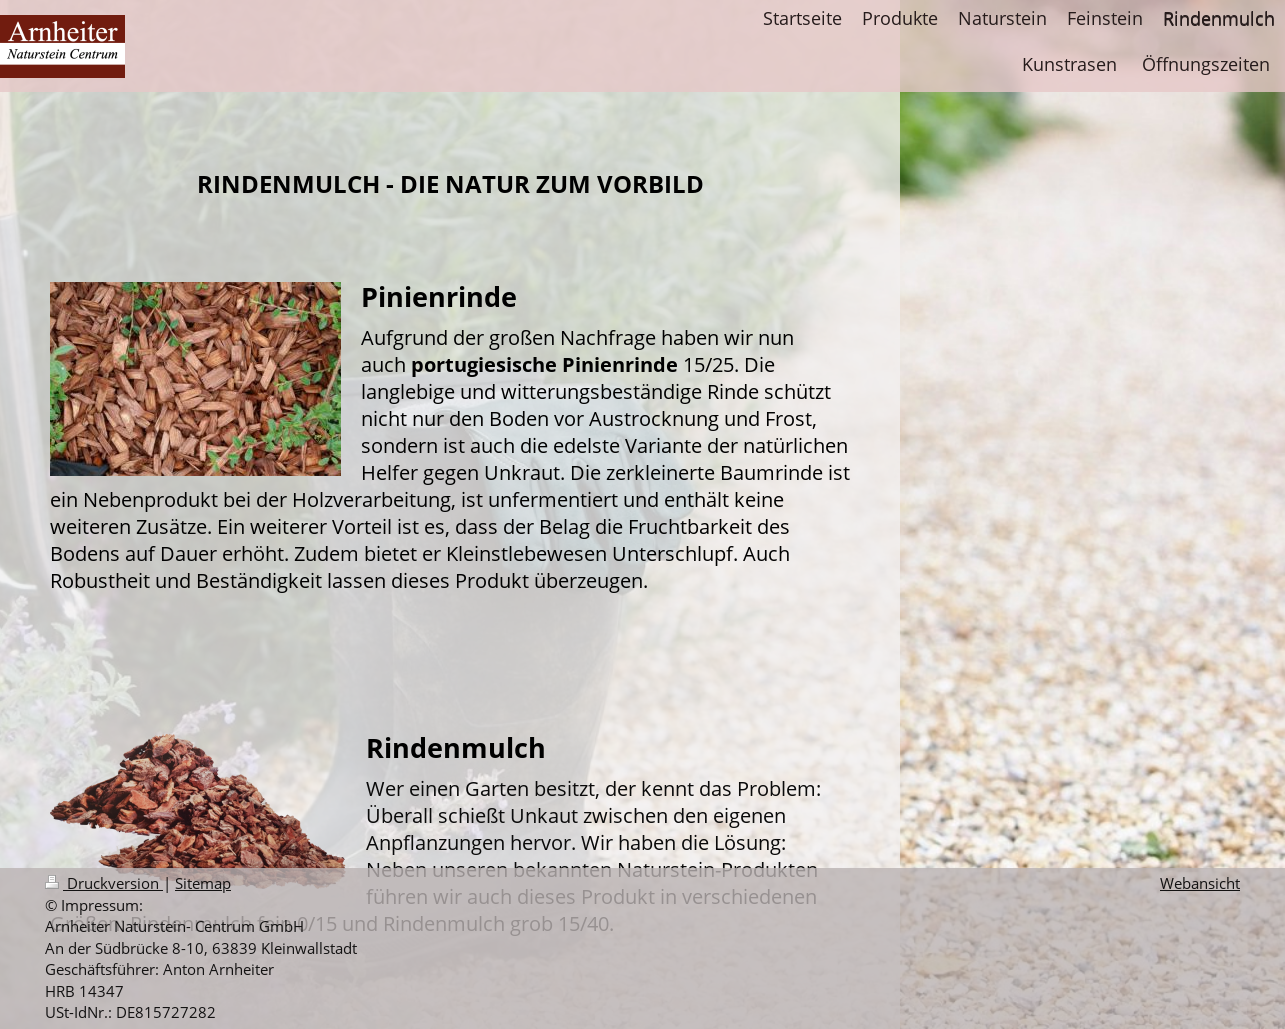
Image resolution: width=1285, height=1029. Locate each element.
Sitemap (203, 883)
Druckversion (104, 883)
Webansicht (1200, 883)
